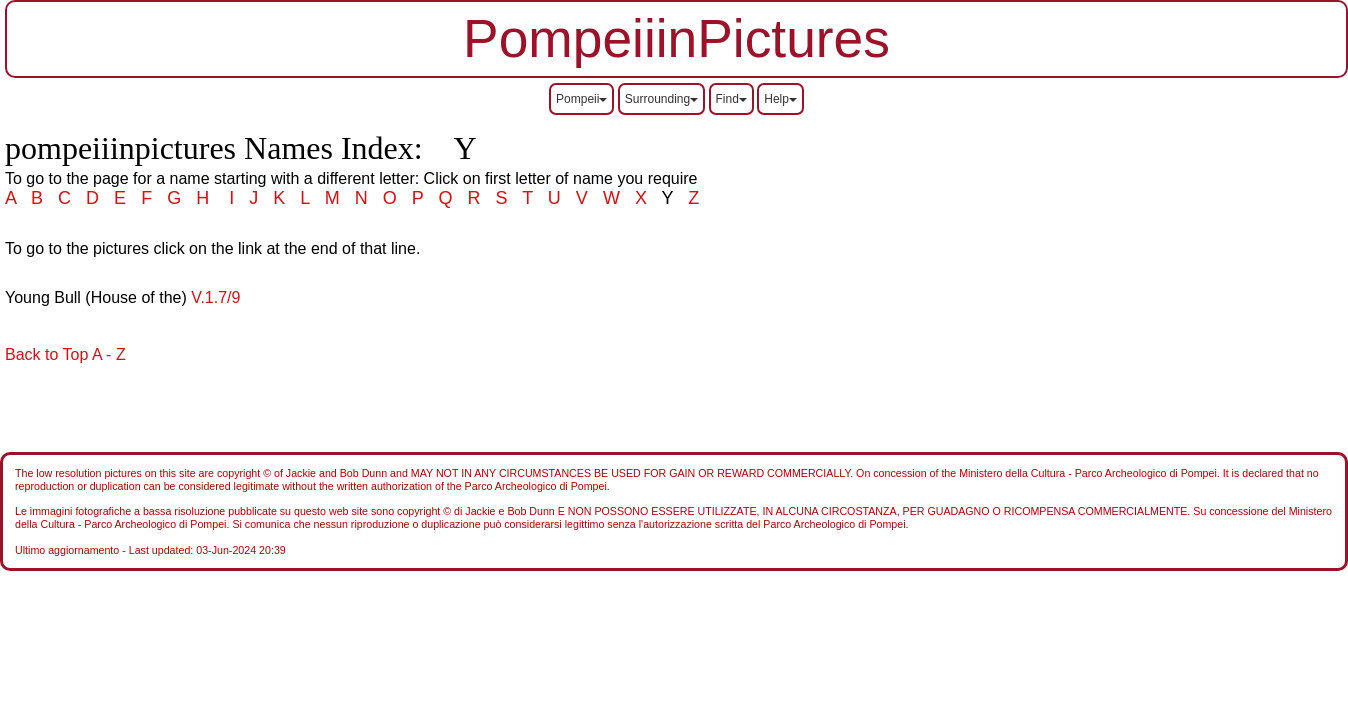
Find (731, 99)
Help (780, 99)
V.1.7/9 (215, 297)
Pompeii (581, 99)
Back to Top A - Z (65, 354)
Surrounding (661, 99)
